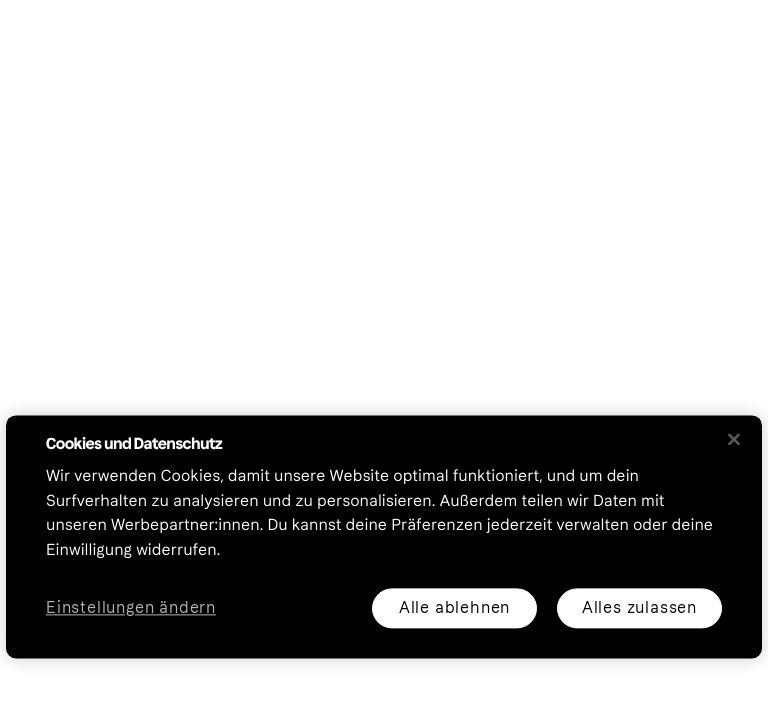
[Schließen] (734, 439)
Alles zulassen (639, 607)
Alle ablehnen (454, 607)
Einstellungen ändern (131, 608)
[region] (384, 536)
